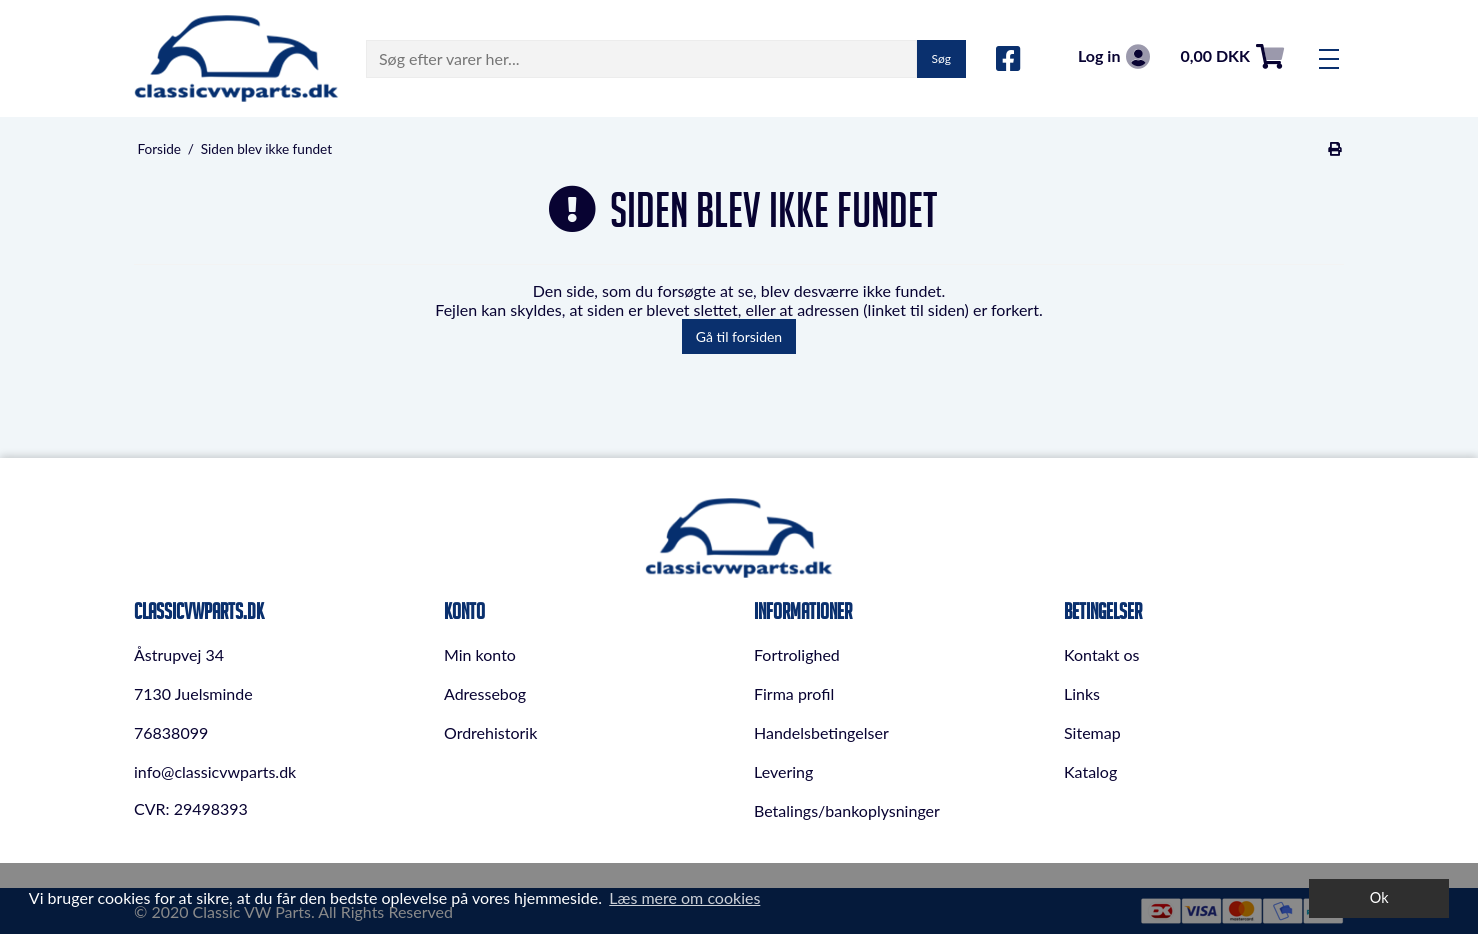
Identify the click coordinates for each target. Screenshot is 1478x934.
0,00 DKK (1232, 56)
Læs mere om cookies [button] (684, 897)
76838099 (171, 732)
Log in (1114, 56)
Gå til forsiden (739, 336)
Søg (941, 58)
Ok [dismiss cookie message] (1379, 897)
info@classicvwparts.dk (215, 771)
